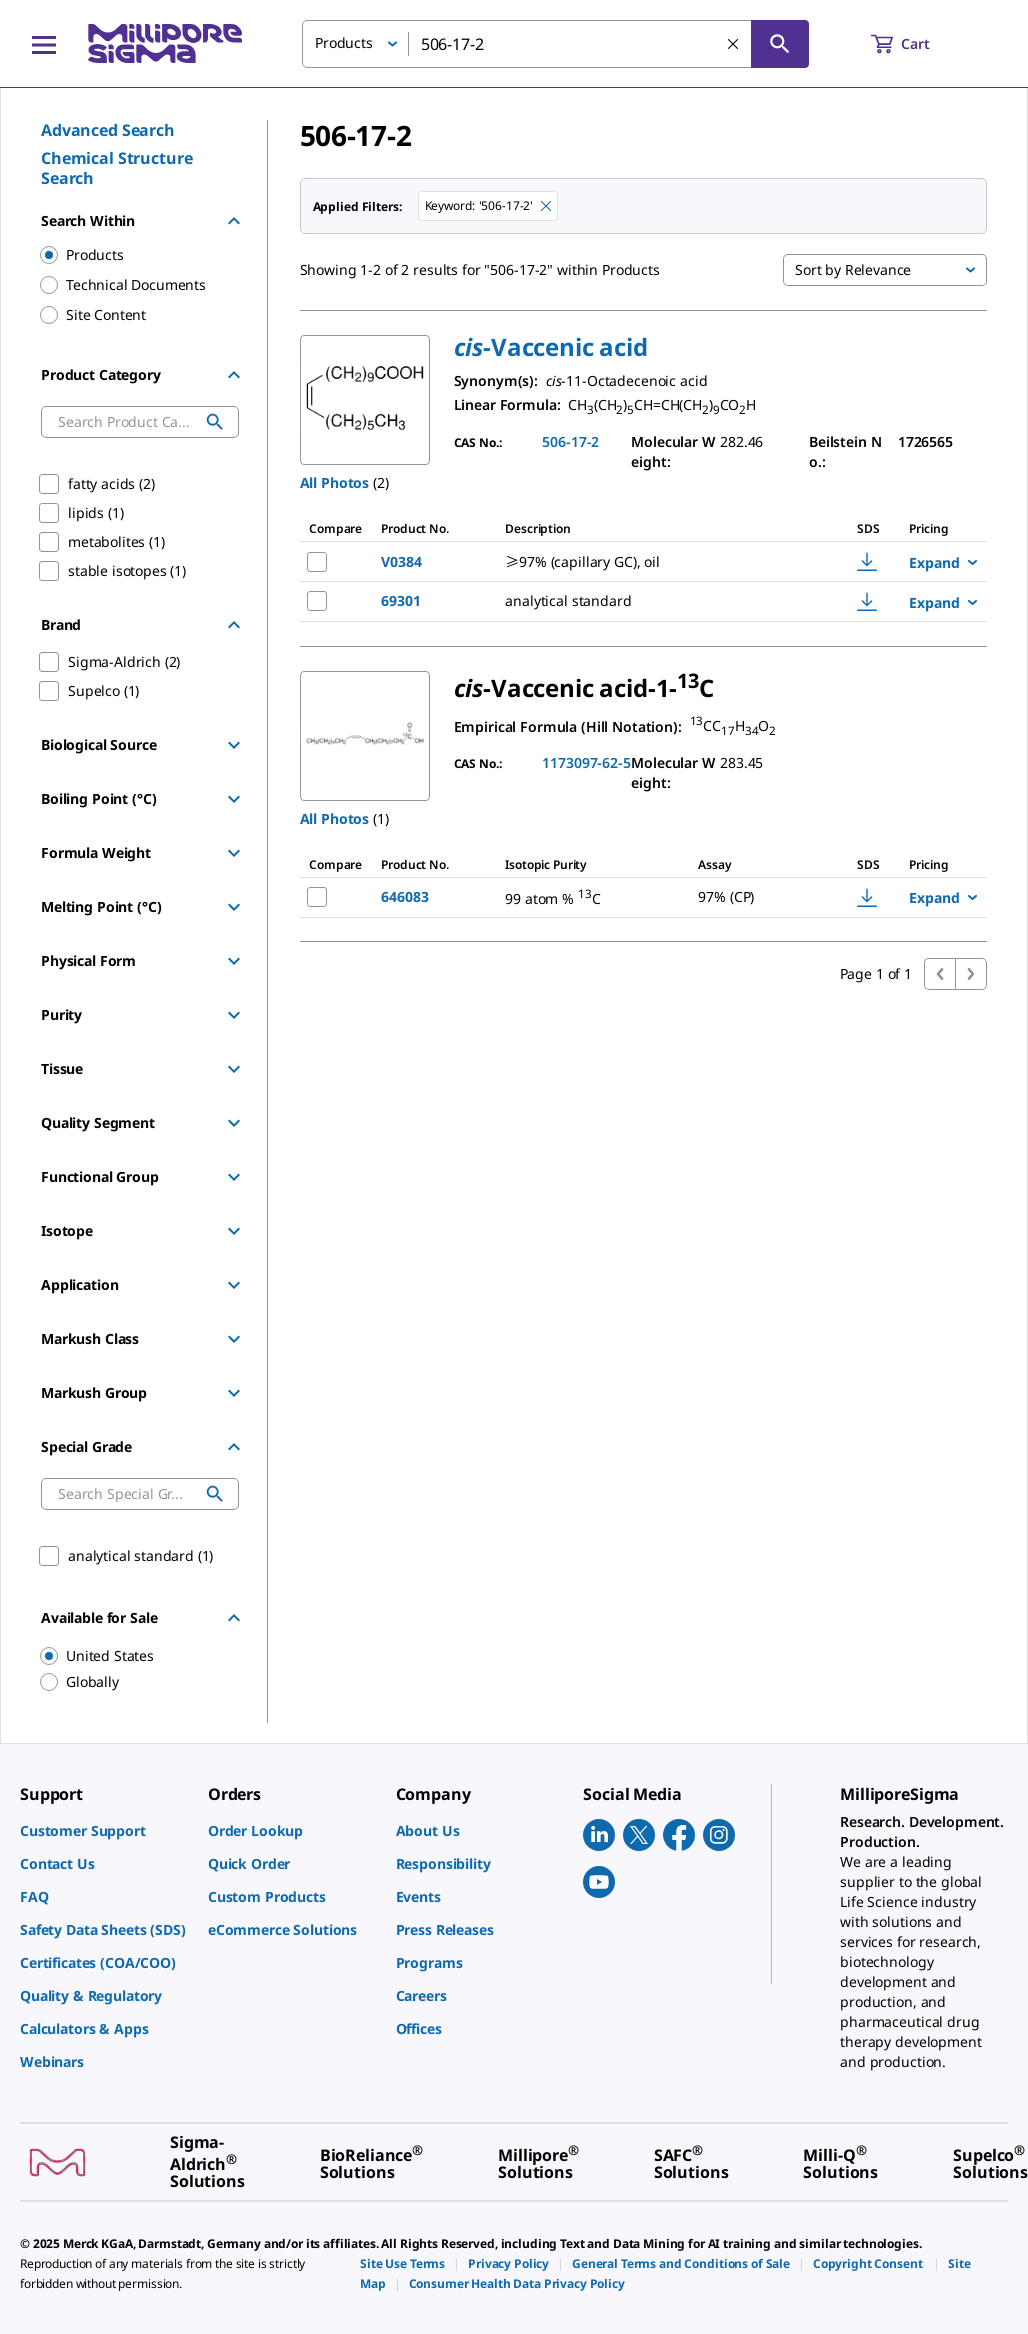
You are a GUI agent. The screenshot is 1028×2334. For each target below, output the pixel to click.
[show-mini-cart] (918, 44)
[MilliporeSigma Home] (165, 43)
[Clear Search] (733, 44)
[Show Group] (234, 745)
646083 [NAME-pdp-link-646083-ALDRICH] (404, 896)
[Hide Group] (234, 221)
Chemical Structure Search (116, 168)
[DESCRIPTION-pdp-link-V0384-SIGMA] (654, 562)
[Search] (780, 44)
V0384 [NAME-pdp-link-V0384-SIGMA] (401, 561)
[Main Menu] (44, 44)
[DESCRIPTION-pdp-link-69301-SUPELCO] (654, 601)
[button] (551, 346)
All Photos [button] (335, 482)
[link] (104, 1830)
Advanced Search (108, 130)
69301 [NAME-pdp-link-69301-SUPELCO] (400, 600)
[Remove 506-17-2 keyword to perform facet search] (546, 206)
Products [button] (344, 42)
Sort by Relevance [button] (853, 269)
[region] (130, 1656)
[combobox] (555, 44)
